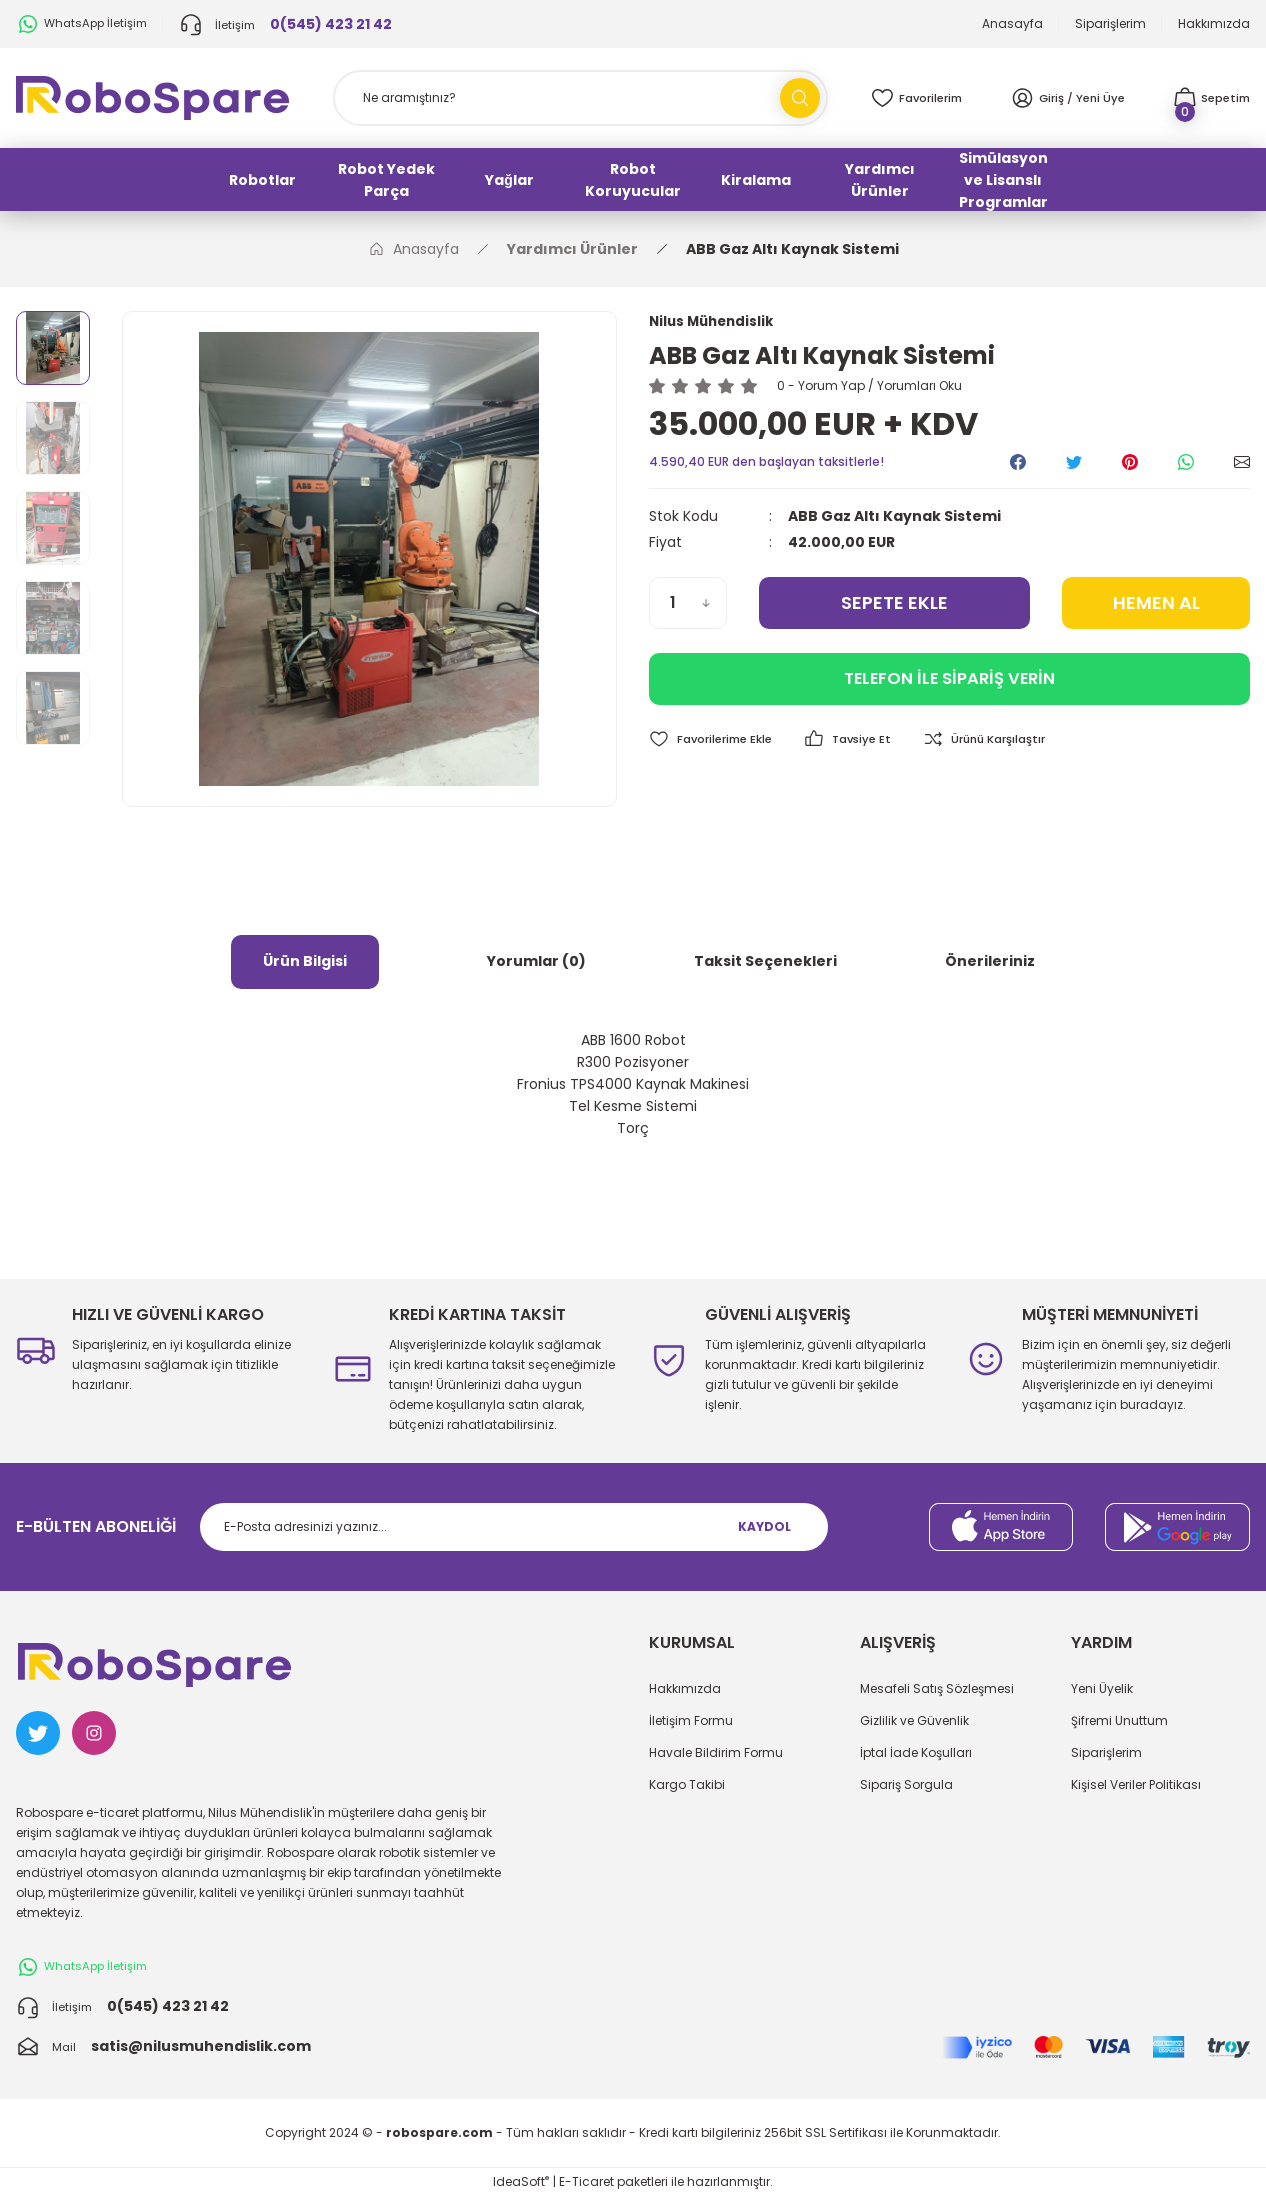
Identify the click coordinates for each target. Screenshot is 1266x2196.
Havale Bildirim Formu (716, 1752)
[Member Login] (1067, 98)
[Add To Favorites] (713, 740)
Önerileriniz (990, 961)
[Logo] (152, 96)
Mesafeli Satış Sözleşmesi (937, 1688)
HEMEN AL (1156, 604)
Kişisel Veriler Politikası (1136, 1784)
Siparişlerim (1106, 1752)
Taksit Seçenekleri (765, 961)
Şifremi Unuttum (1119, 1720)
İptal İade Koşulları (916, 1752)
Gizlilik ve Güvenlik (914, 1720)
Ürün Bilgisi (305, 961)
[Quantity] (688, 604)
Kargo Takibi (687, 1784)
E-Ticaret (586, 2181)
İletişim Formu (691, 1720)
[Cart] (1209, 98)
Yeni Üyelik (1102, 1688)
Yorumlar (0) (536, 961)
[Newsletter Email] (514, 1527)
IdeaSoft (521, 2181)
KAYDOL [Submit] (764, 1526)
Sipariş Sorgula (906, 1784)
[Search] (581, 98)
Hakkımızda (685, 1688)
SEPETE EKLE (894, 604)
